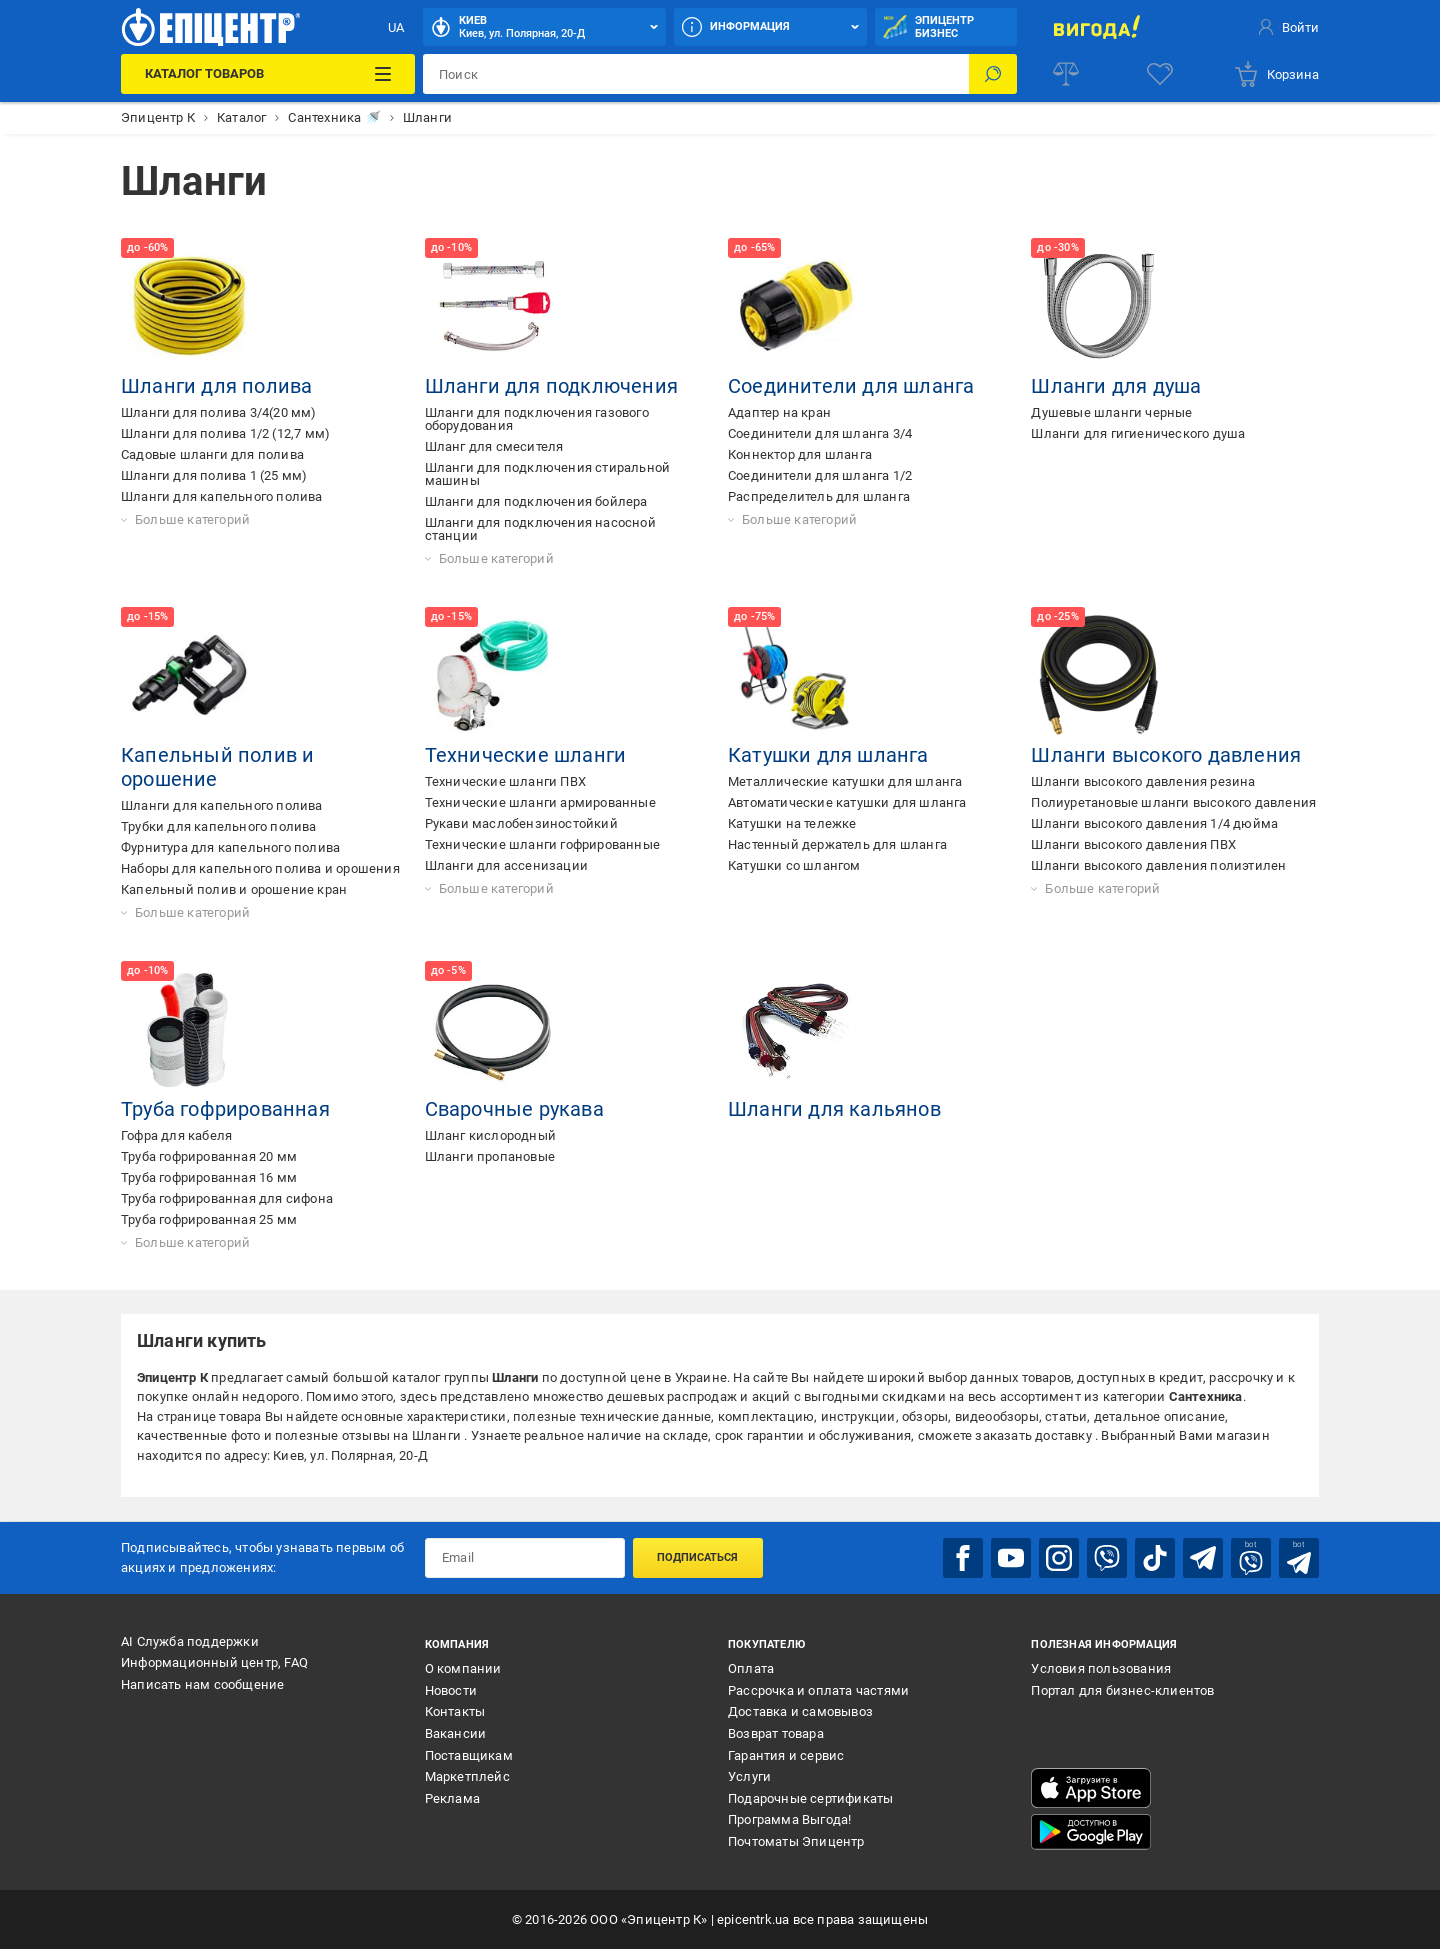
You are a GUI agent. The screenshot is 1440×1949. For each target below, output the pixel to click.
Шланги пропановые (490, 1156)
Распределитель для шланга (819, 496)
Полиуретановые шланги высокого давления (1173, 802)
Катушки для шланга (828, 755)
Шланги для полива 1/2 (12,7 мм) (225, 433)
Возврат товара (776, 1733)
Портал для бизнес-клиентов (1122, 1690)
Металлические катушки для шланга (845, 781)
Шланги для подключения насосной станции (540, 529)
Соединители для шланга (851, 386)
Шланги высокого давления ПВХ (1133, 844)
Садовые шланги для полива (212, 454)
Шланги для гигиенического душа (1138, 433)
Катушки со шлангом (794, 865)
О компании (463, 1668)
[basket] (1276, 74)
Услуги (749, 1776)
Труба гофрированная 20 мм (209, 1156)
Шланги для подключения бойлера (536, 501)
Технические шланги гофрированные (542, 844)
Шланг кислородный (490, 1135)
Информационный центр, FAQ (214, 1662)
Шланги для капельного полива (222, 496)
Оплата (751, 1668)
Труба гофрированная (225, 1109)
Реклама (452, 1798)
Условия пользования (1101, 1668)
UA (396, 27)
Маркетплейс (467, 1776)
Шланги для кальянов (834, 1109)
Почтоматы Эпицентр (796, 1841)
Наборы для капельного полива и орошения (260, 868)
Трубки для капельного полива (219, 826)
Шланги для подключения (551, 386)
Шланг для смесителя (494, 446)
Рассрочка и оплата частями (818, 1690)
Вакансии (456, 1733)
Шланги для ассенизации (506, 865)
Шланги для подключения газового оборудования (537, 419)
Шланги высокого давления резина (1143, 781)
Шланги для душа (1116, 386)
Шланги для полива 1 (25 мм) (214, 475)
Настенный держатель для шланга (837, 844)
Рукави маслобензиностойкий (521, 823)
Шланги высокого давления (1166, 755)
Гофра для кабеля (176, 1135)
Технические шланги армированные (540, 802)
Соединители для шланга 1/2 (820, 475)
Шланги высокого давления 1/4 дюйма (1154, 823)
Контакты (455, 1711)
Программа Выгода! (789, 1819)
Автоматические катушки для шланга (847, 802)
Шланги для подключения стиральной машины (548, 474)
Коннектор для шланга (800, 454)
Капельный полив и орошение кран (234, 889)
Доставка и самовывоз (800, 1711)
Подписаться (697, 1557)
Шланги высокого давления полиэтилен (1158, 865)
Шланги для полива (216, 386)
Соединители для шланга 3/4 (820, 433)
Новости (451, 1690)
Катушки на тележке (792, 823)
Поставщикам (469, 1755)
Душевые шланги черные (1111, 412)
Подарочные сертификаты (810, 1798)
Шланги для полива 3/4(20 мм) (219, 412)
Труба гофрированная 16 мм (209, 1177)
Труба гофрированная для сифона (227, 1198)
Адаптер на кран (779, 412)
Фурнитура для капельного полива (230, 847)
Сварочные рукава (514, 1109)
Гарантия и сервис (786, 1755)
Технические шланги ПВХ (505, 781)
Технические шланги (526, 755)
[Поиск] (993, 74)
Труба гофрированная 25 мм (209, 1219)
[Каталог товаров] (267, 74)
